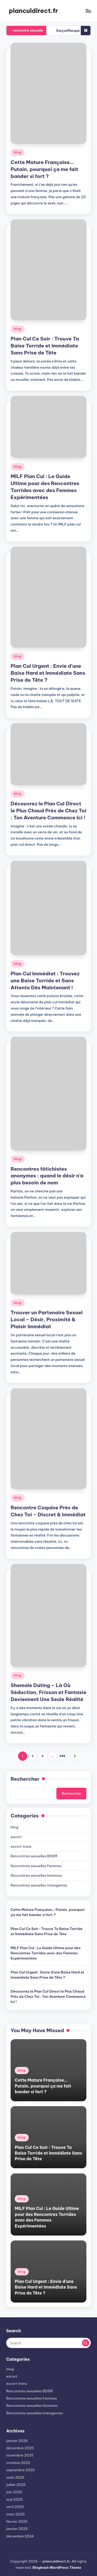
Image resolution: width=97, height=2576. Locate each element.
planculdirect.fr (33, 10)
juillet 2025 (16, 2484)
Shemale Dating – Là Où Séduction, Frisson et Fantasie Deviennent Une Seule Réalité (48, 1692)
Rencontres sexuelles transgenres (39, 1885)
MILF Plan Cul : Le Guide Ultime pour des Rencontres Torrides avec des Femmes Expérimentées (45, 1953)
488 (62, 1756)
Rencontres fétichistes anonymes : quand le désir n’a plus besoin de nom (47, 1176)
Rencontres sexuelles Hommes (36, 1875)
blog (17, 152)
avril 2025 (15, 2506)
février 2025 (16, 2521)
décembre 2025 (20, 2448)
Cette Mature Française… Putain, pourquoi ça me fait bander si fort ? (44, 169)
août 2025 (15, 2477)
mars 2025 (15, 2514)
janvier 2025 (17, 2528)
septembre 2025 (20, 2470)
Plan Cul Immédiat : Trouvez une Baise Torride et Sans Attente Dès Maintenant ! (45, 980)
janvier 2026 (17, 2440)
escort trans (21, 1846)
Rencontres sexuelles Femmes (36, 1866)
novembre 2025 (19, 2455)
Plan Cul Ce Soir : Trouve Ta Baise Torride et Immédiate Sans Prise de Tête (45, 346)
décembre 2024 (20, 2536)
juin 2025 (14, 2492)
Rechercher (25, 1779)
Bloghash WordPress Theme (56, 2567)
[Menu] (88, 10)
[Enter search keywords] (48, 2343)
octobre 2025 (18, 2462)
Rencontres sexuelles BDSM (34, 1856)
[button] (74, 1756)
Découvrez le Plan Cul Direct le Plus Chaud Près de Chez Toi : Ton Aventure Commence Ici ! (48, 810)
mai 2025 (14, 2499)
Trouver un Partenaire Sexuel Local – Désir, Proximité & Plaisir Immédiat (47, 1319)
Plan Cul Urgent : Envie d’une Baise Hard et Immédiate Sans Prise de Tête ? (48, 673)
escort (16, 1837)
